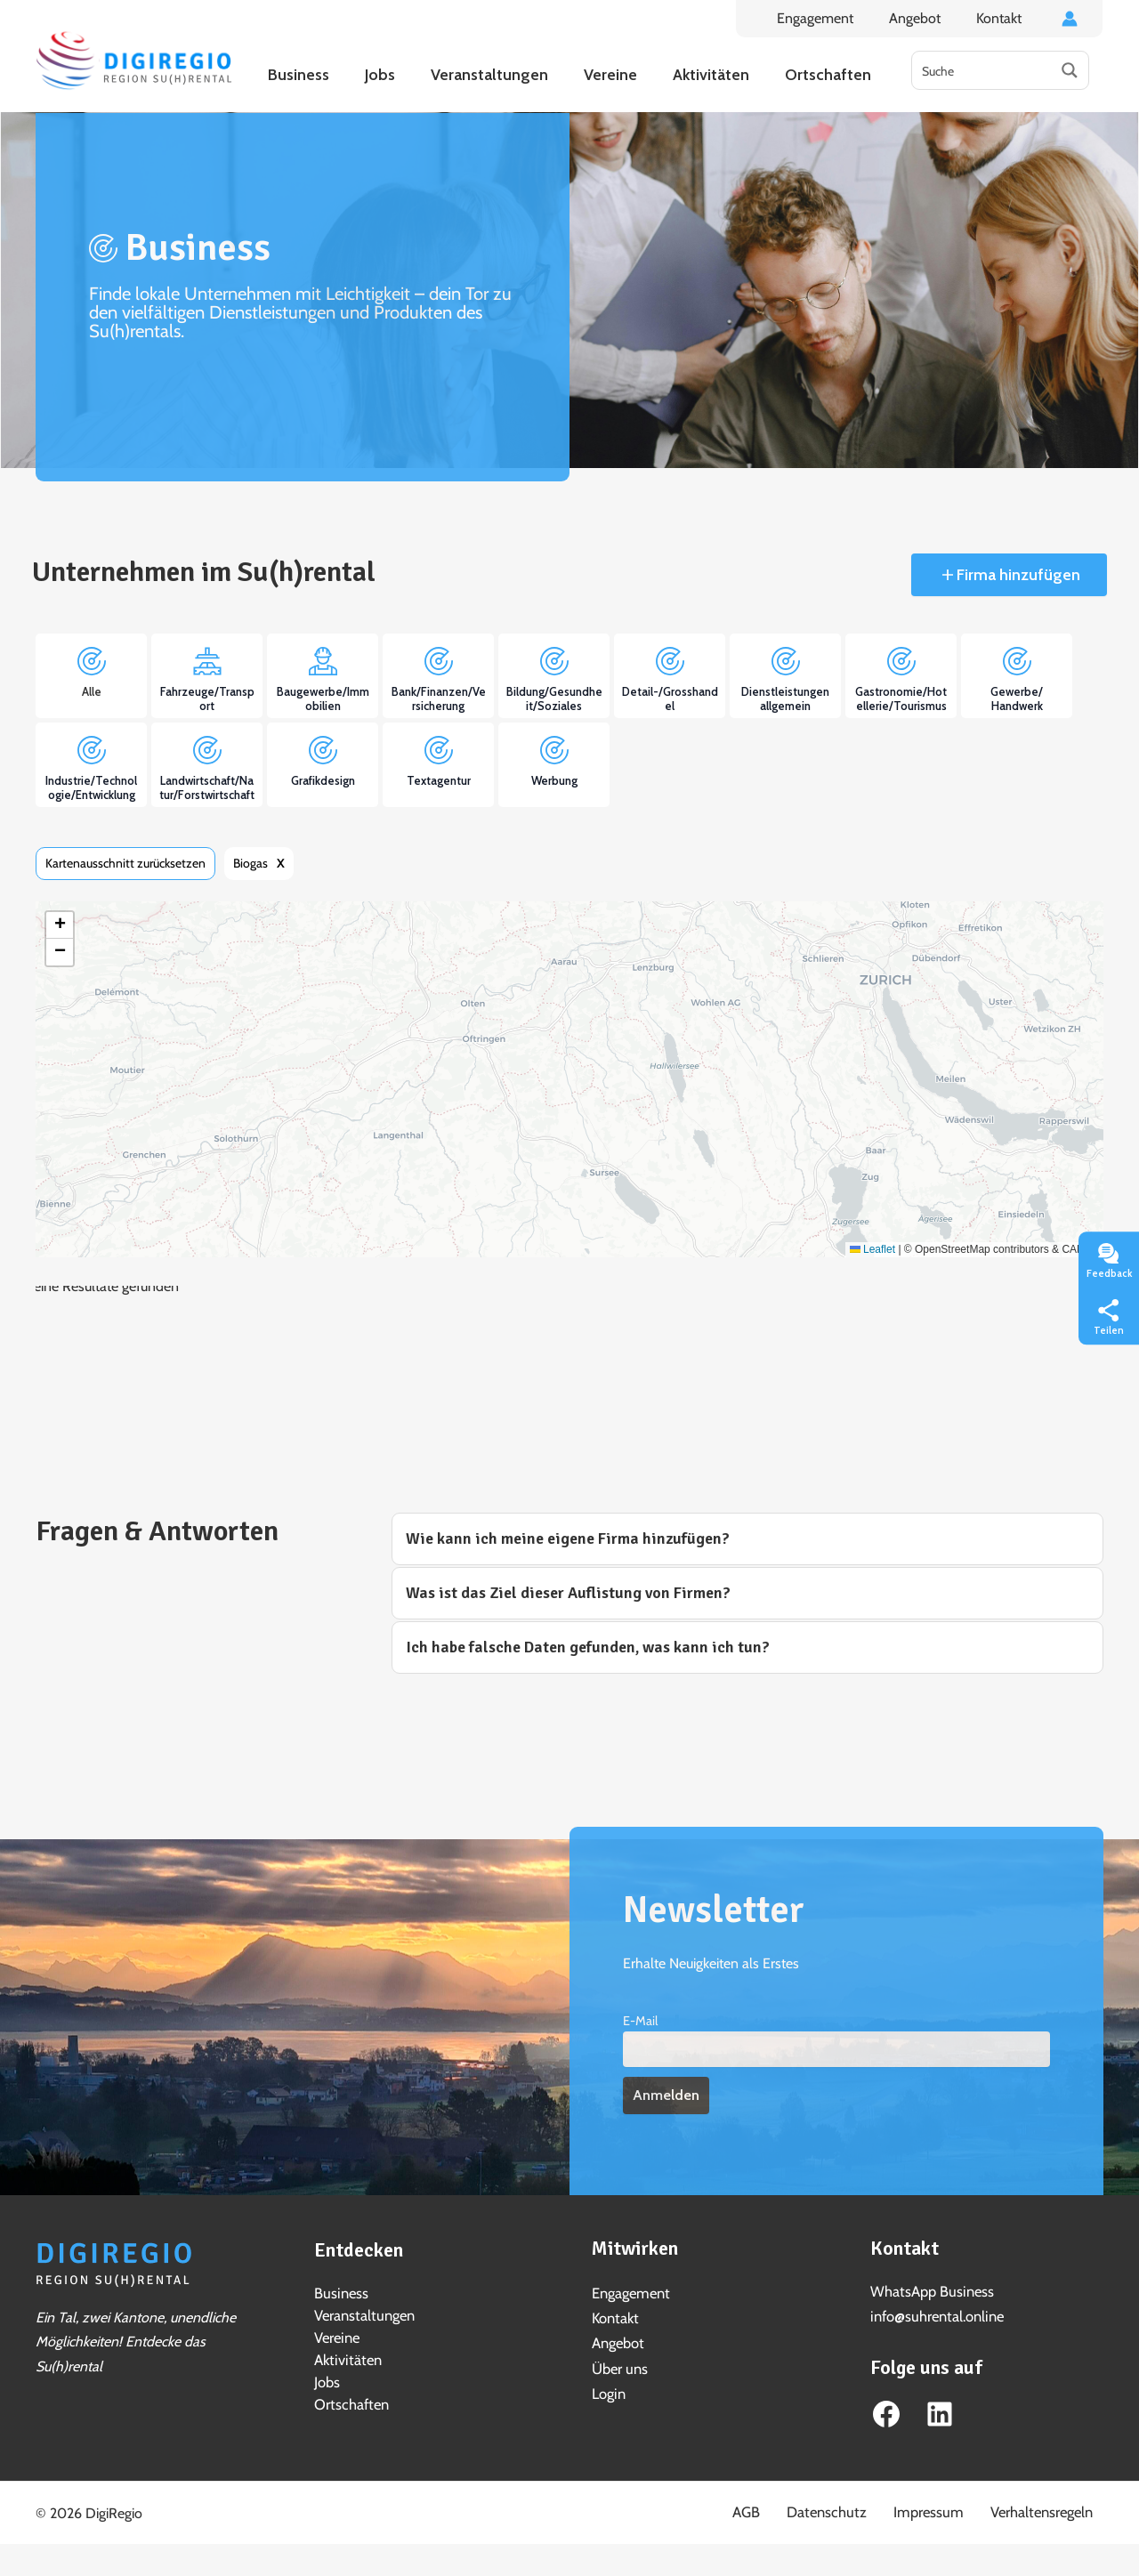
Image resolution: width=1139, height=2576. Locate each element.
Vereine (336, 2335)
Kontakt (1002, 18)
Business (340, 2292)
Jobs (327, 2378)
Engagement (833, 18)
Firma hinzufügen (1016, 575)
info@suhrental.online (935, 2314)
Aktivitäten (345, 2356)
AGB (801, 2507)
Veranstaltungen (363, 2313)
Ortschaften (349, 2399)
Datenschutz (867, 2507)
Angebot (925, 18)
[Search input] (982, 70)
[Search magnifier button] (1069, 70)
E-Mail (640, 2021)
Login (608, 2389)
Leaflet (872, 1249)
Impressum (954, 2507)
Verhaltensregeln (1052, 2507)
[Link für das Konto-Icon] (1069, 19)
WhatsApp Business (930, 2290)
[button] (59, 925)
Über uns (619, 2365)
